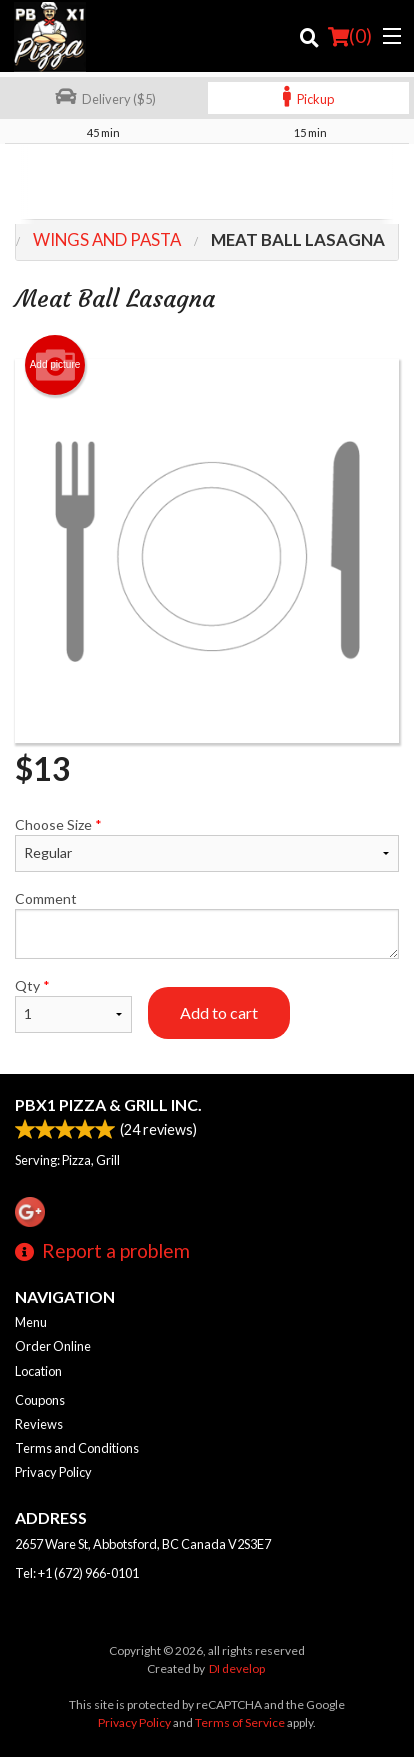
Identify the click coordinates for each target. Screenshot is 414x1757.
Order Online (53, 1346)
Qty (73, 1005)
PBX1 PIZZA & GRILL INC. (108, 1104)
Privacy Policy (53, 1472)
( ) (350, 36)
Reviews (39, 1424)
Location (38, 1371)
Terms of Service (240, 1722)
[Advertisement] (207, 184)
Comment (207, 924)
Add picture (55, 365)
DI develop (237, 1668)
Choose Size (207, 844)
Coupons (40, 1400)
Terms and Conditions (77, 1448)
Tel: (77, 1573)
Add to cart (219, 1012)
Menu (31, 1322)
